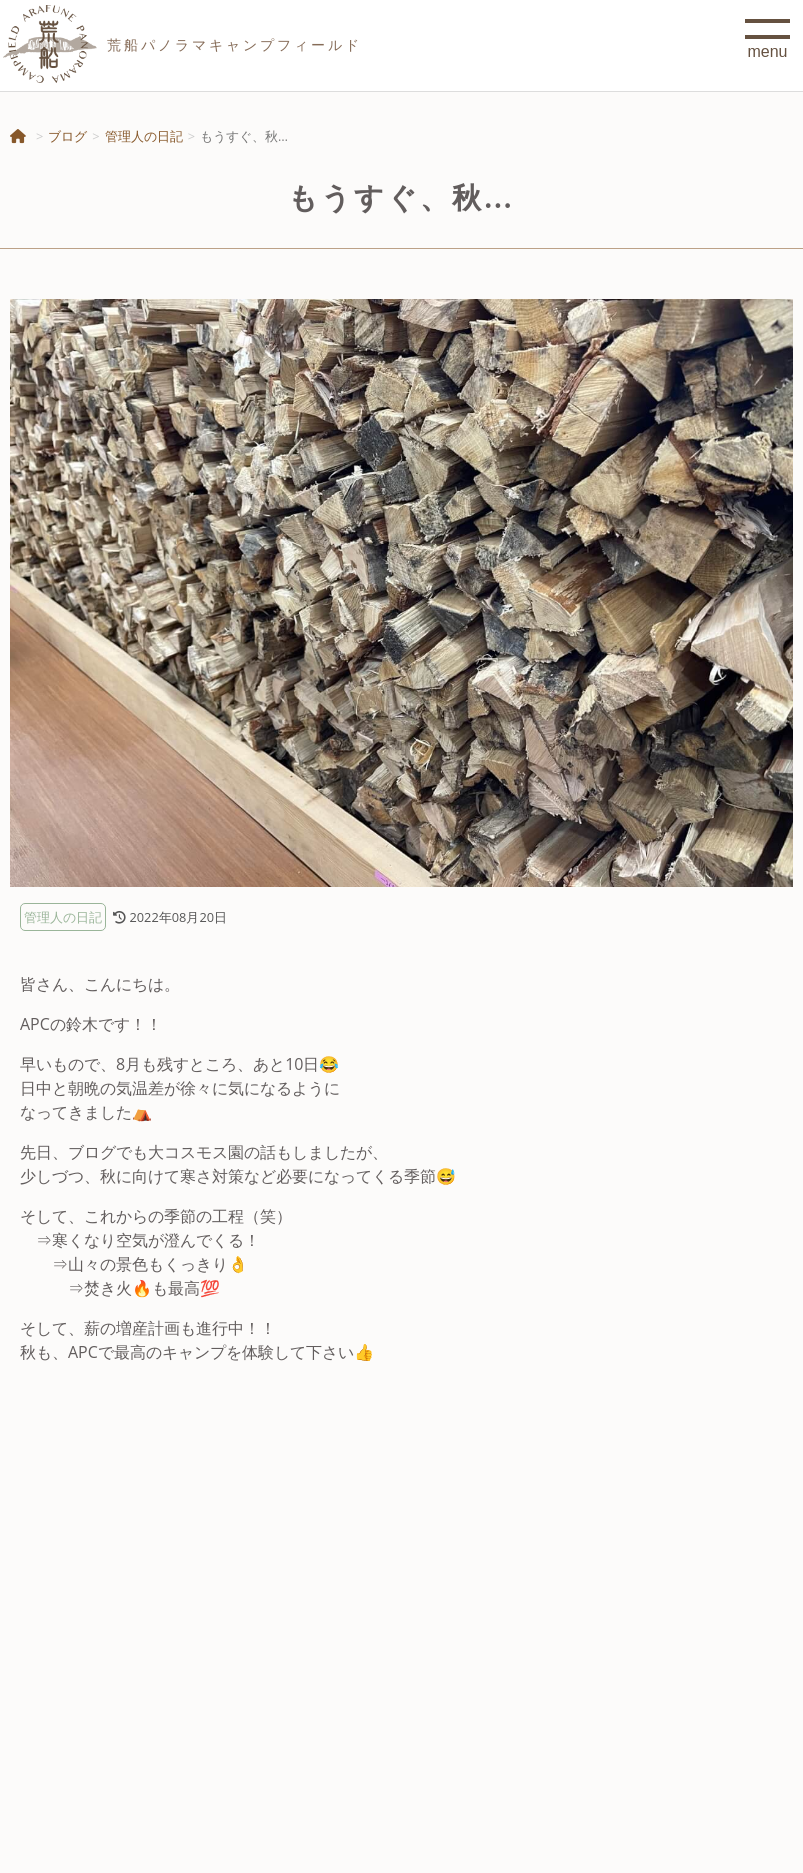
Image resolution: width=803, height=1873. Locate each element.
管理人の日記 (144, 136)
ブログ (67, 136)
